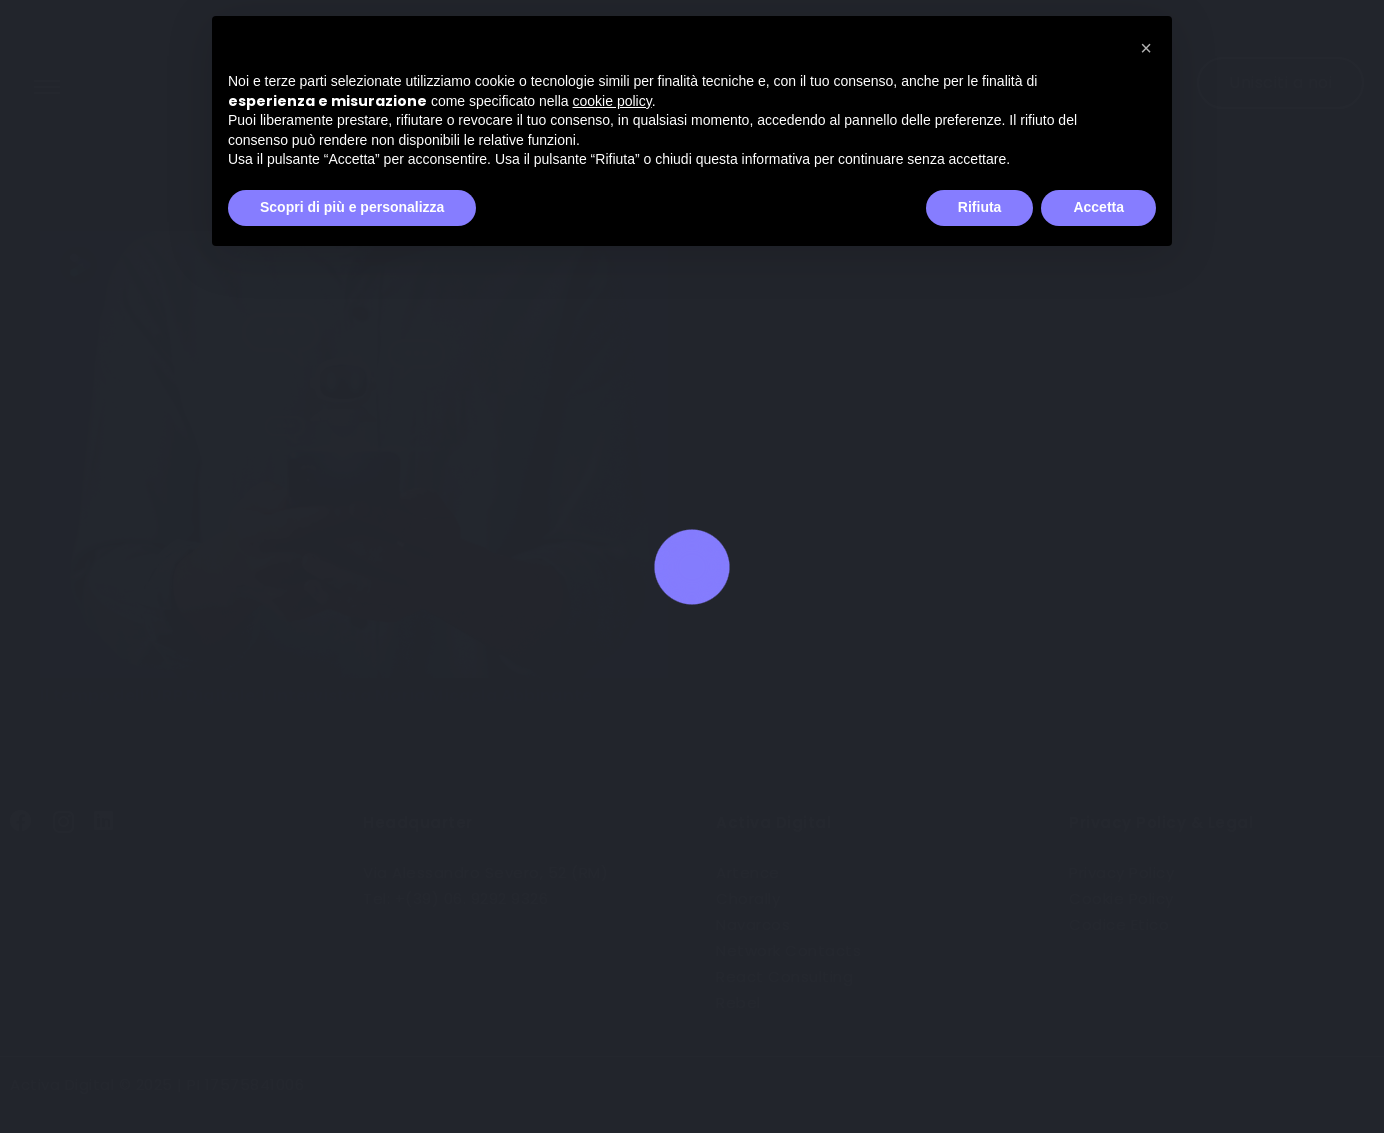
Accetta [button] (1098, 207)
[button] (1146, 48)
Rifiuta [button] (980, 207)
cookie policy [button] (612, 101)
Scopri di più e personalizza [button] (352, 207)
